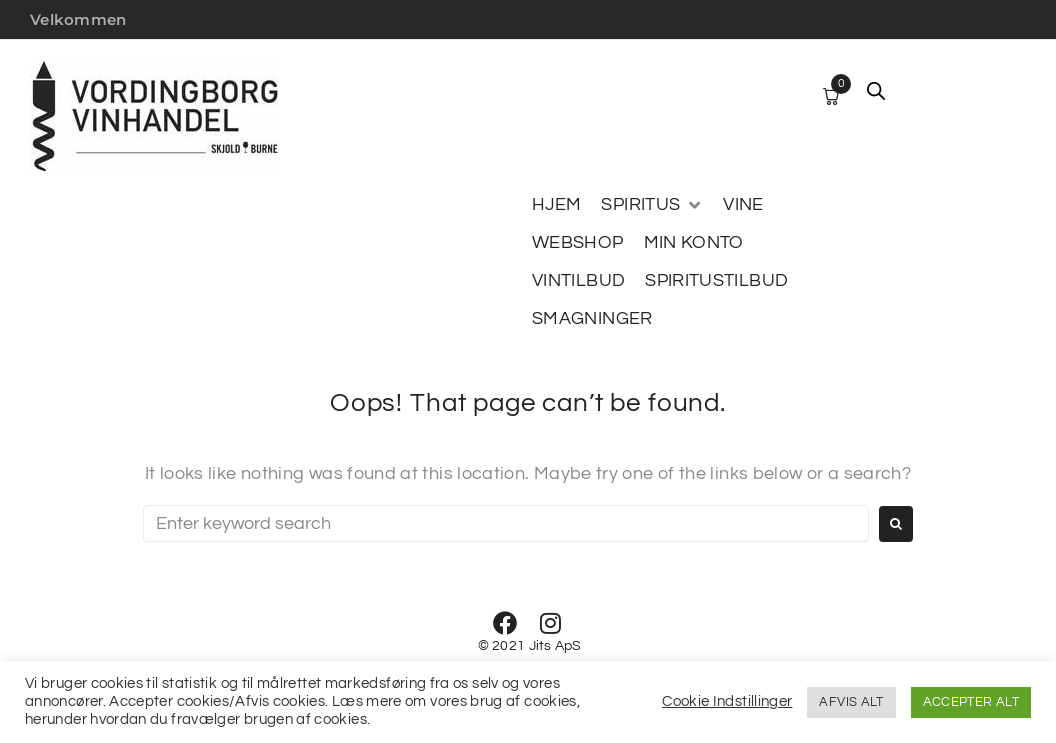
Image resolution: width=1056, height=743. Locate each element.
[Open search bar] (876, 91)
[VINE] (743, 205)
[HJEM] (556, 205)
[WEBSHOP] (578, 243)
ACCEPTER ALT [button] (971, 702)
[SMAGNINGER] (592, 319)
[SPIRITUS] (652, 205)
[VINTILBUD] (578, 281)
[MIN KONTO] (694, 243)
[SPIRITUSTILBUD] (716, 281)
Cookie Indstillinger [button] (727, 701)
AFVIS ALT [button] (851, 702)
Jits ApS (555, 646)
